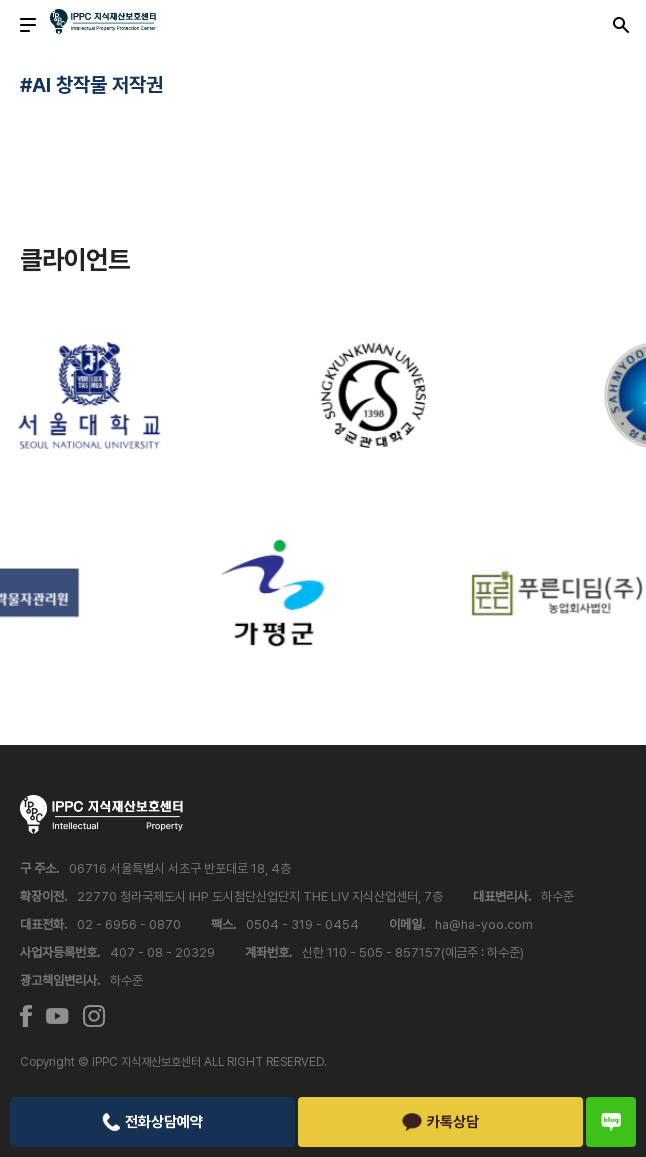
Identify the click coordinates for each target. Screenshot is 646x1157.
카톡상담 (440, 1122)
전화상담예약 (152, 1122)
